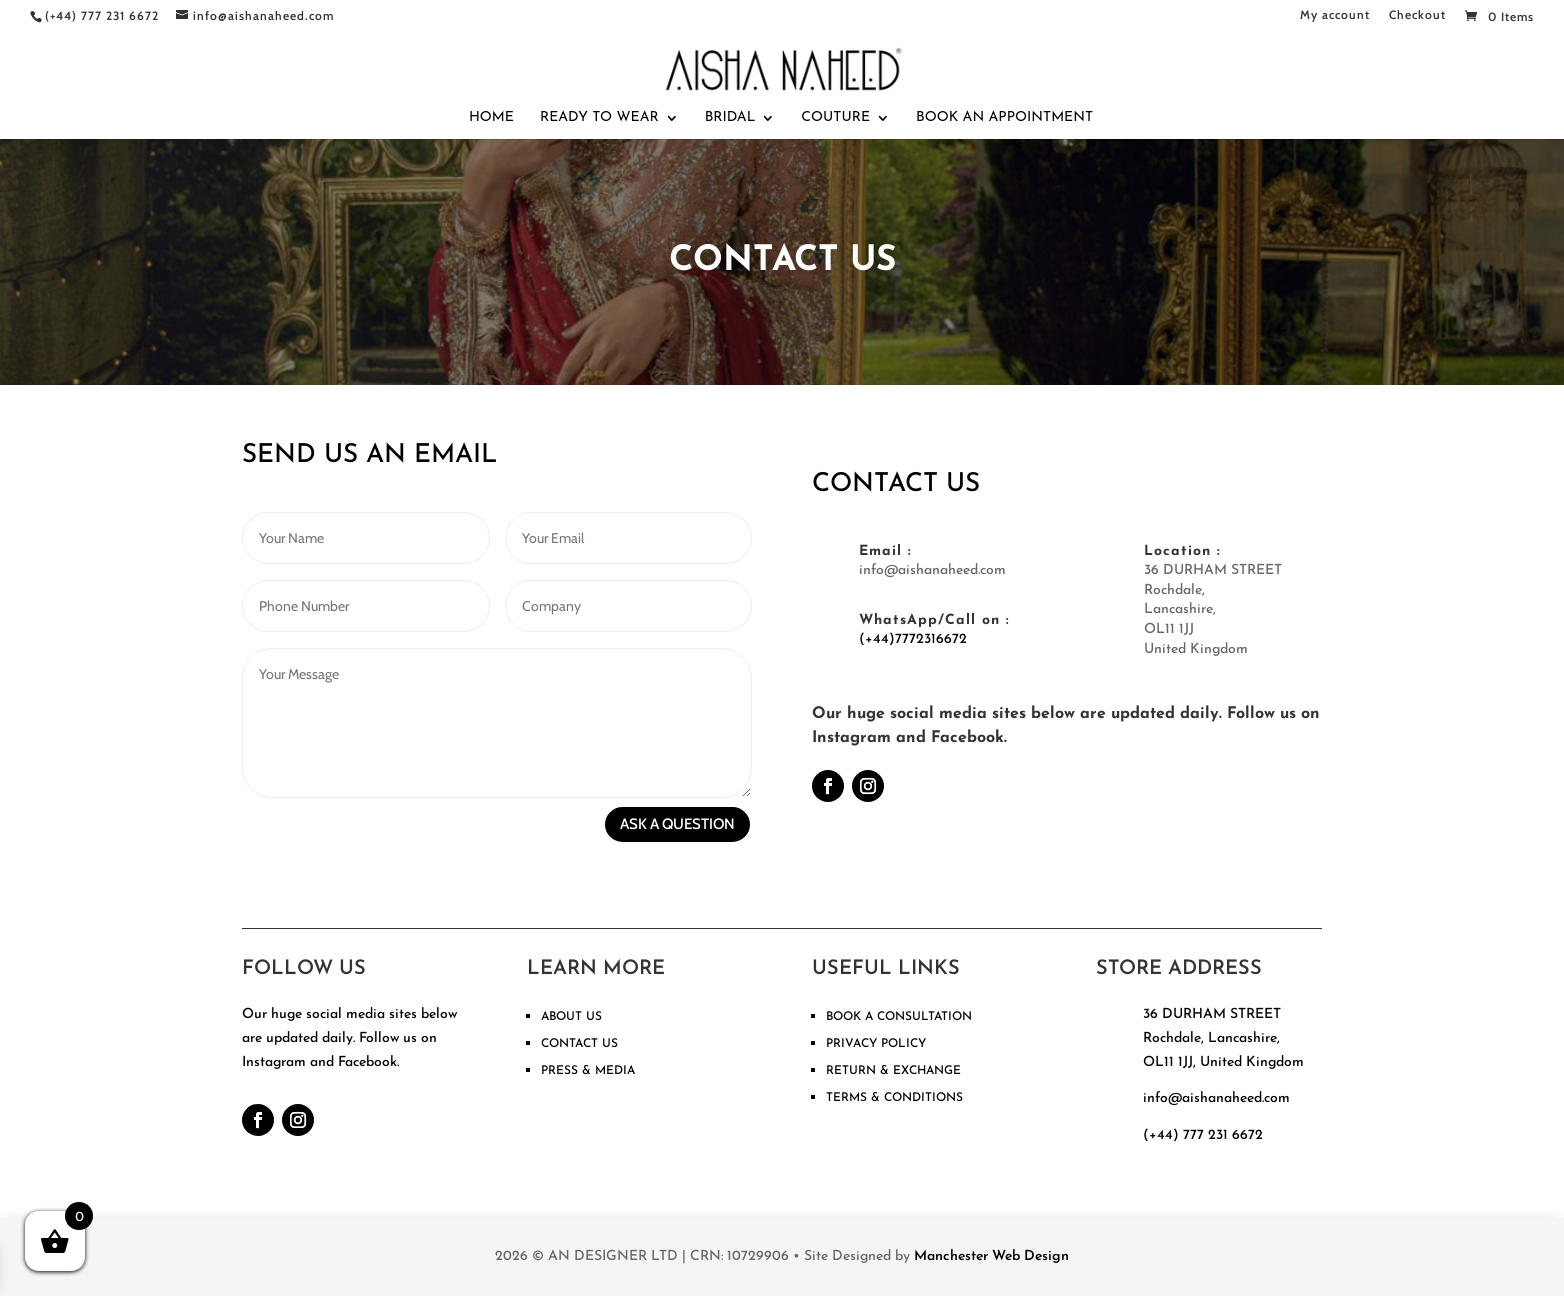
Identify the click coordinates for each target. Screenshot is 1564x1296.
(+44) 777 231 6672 (1203, 1135)
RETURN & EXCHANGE (893, 1071)
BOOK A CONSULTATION (899, 1017)
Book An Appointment (1004, 118)
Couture (835, 118)
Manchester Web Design (991, 1256)
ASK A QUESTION (677, 824)
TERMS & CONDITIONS (894, 1098)
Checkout (1417, 15)
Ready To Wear (599, 118)
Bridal (730, 118)
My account (1335, 15)
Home (491, 118)
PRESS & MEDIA (588, 1071)
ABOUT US (571, 1017)
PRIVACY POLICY (876, 1044)
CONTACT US (579, 1044)
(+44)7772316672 (913, 639)
